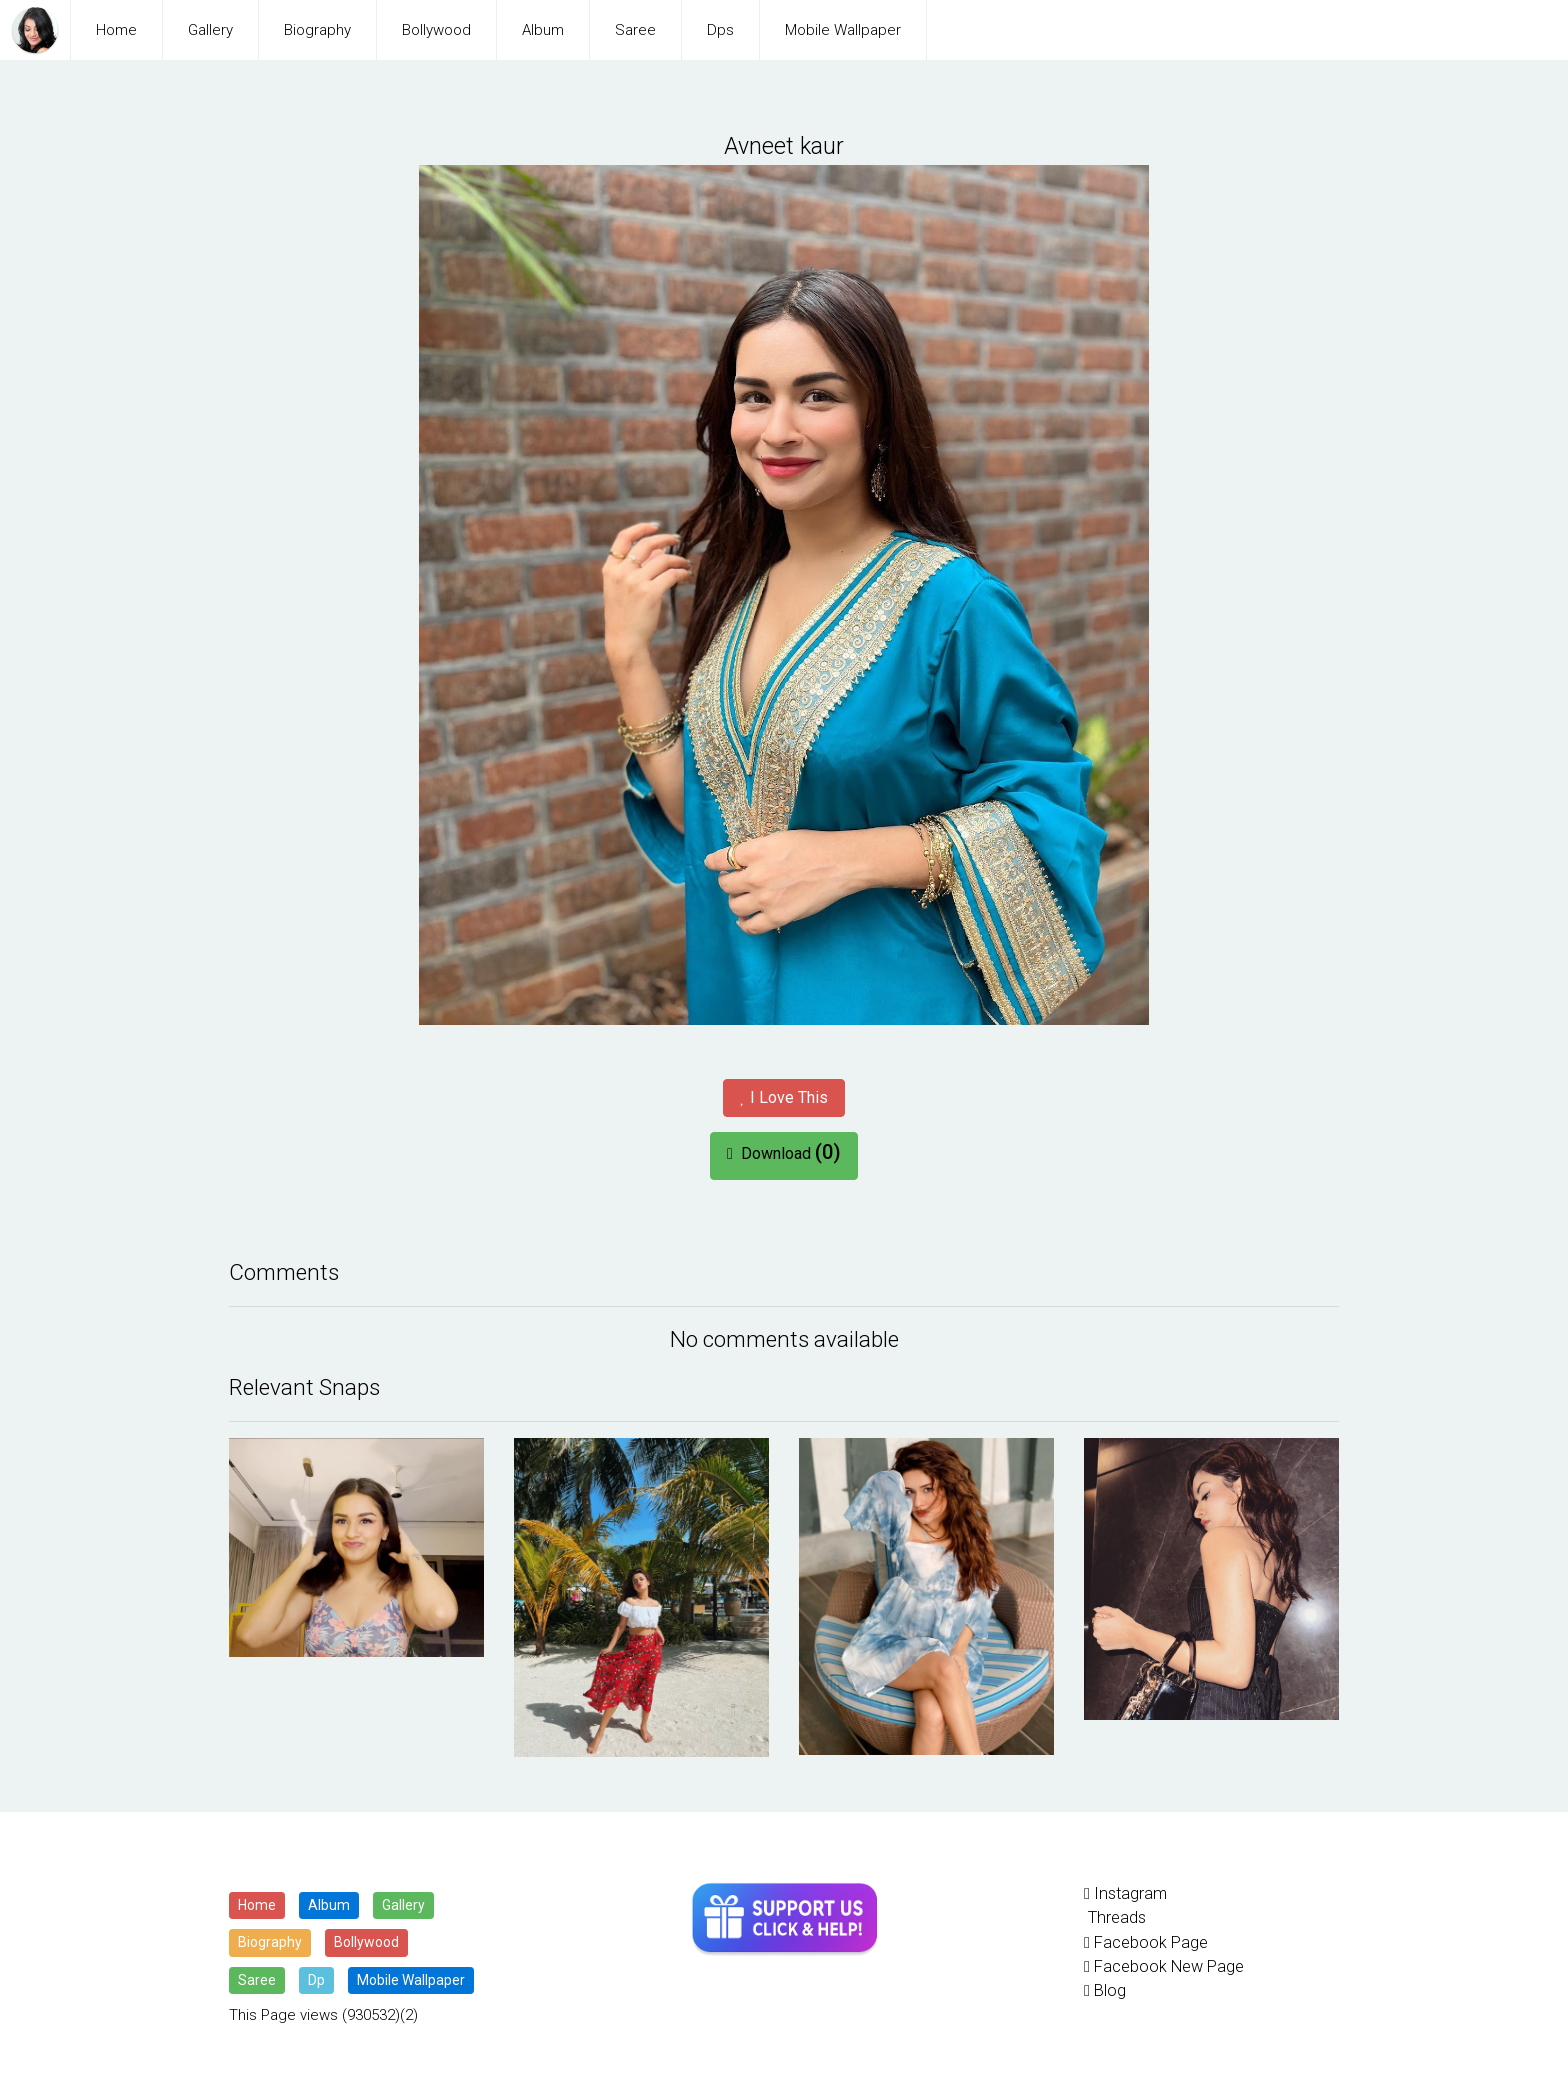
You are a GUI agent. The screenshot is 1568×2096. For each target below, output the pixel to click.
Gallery (210, 30)
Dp (316, 1979)
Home (116, 30)
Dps (720, 30)
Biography (317, 30)
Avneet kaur (784, 146)
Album (543, 30)
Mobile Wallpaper (843, 30)
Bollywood (436, 30)
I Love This (783, 1096)
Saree (635, 30)
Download (784, 1151)
